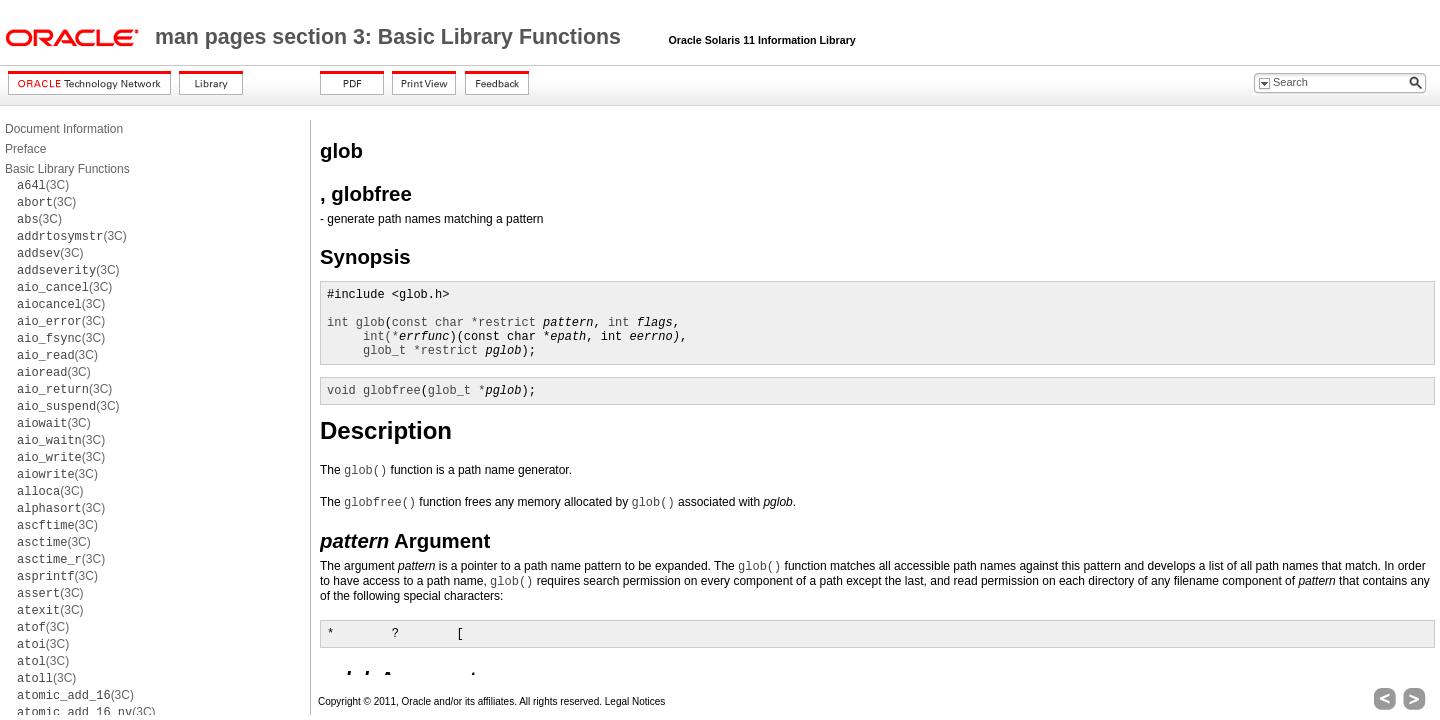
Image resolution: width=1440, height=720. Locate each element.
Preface (25, 149)
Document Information (64, 129)
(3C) (43, 185)
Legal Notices (635, 701)
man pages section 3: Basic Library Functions (391, 37)
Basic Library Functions (67, 169)
